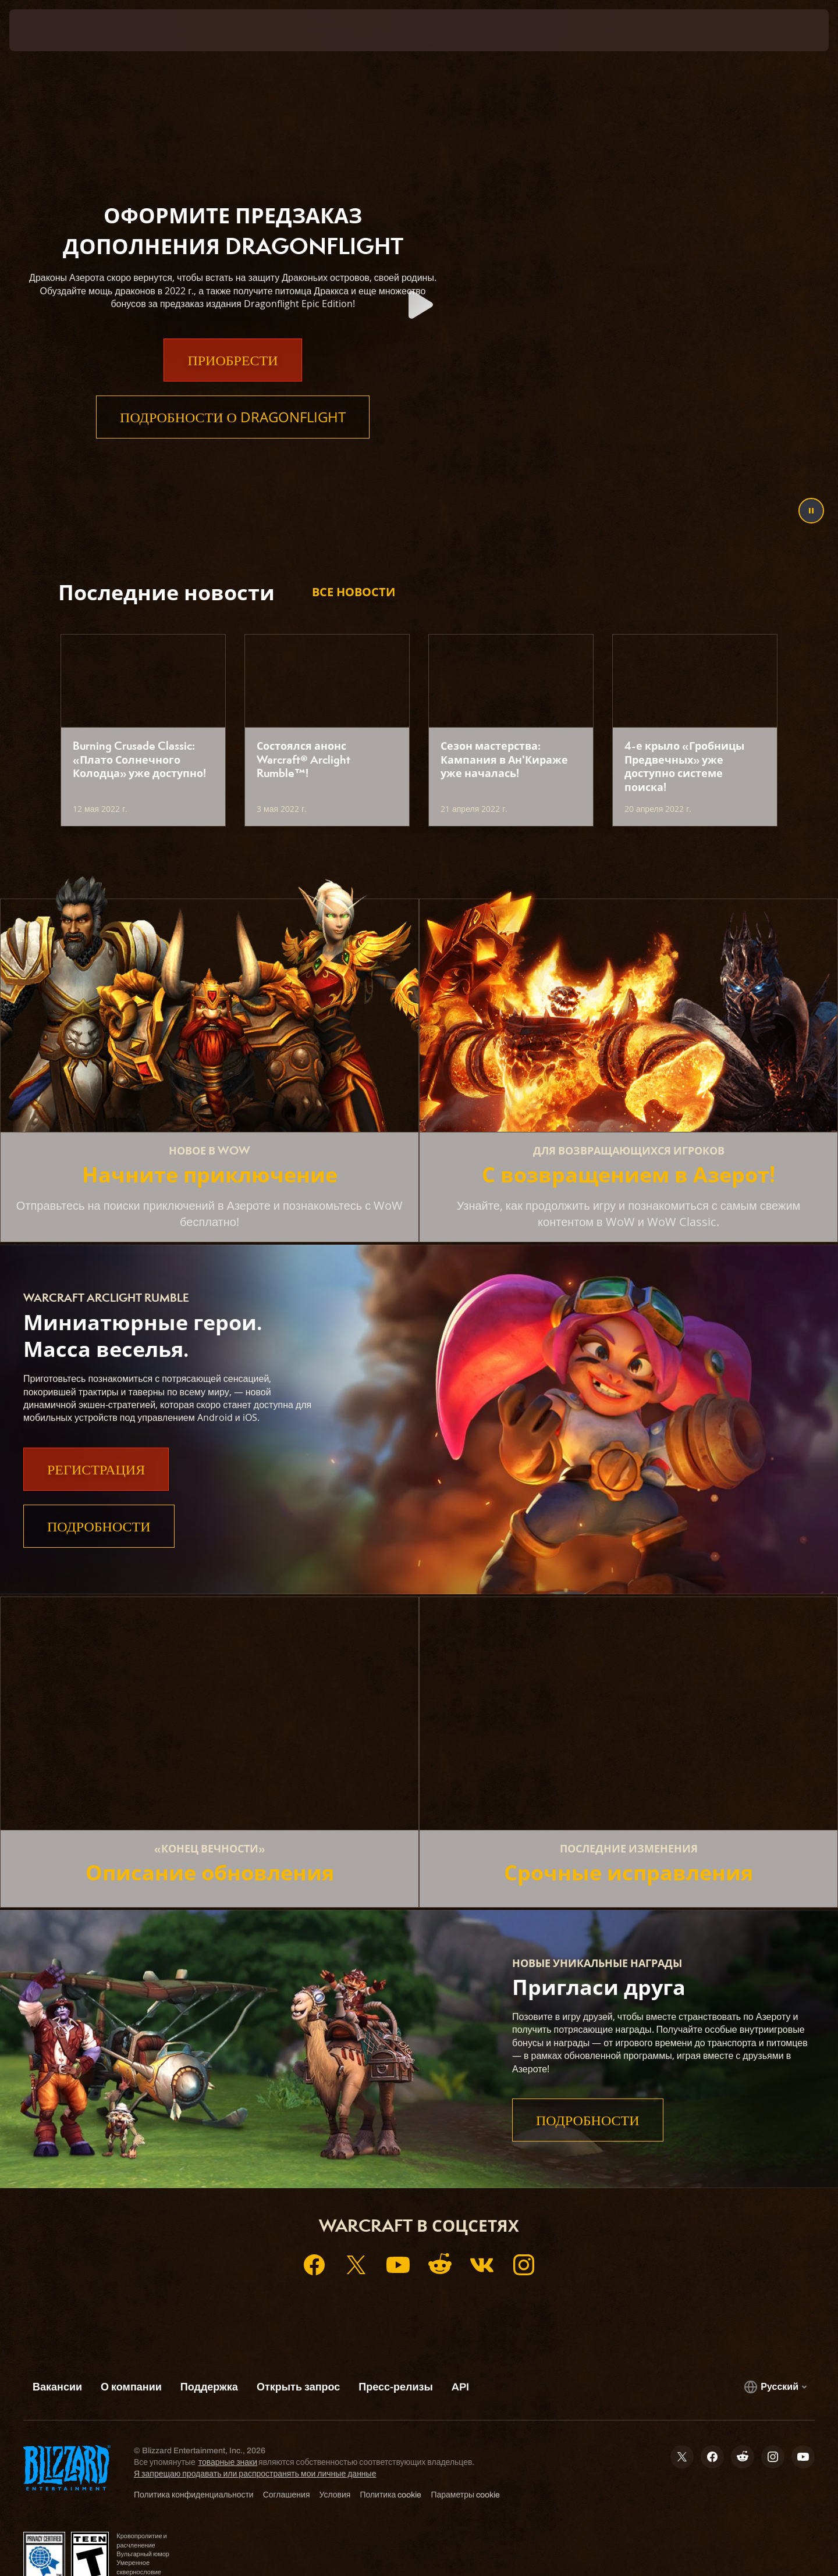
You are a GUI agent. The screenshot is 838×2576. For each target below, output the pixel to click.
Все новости (353, 592)
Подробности (99, 1526)
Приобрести (232, 382)
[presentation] (52, 30)
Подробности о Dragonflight (233, 439)
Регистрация (96, 1469)
